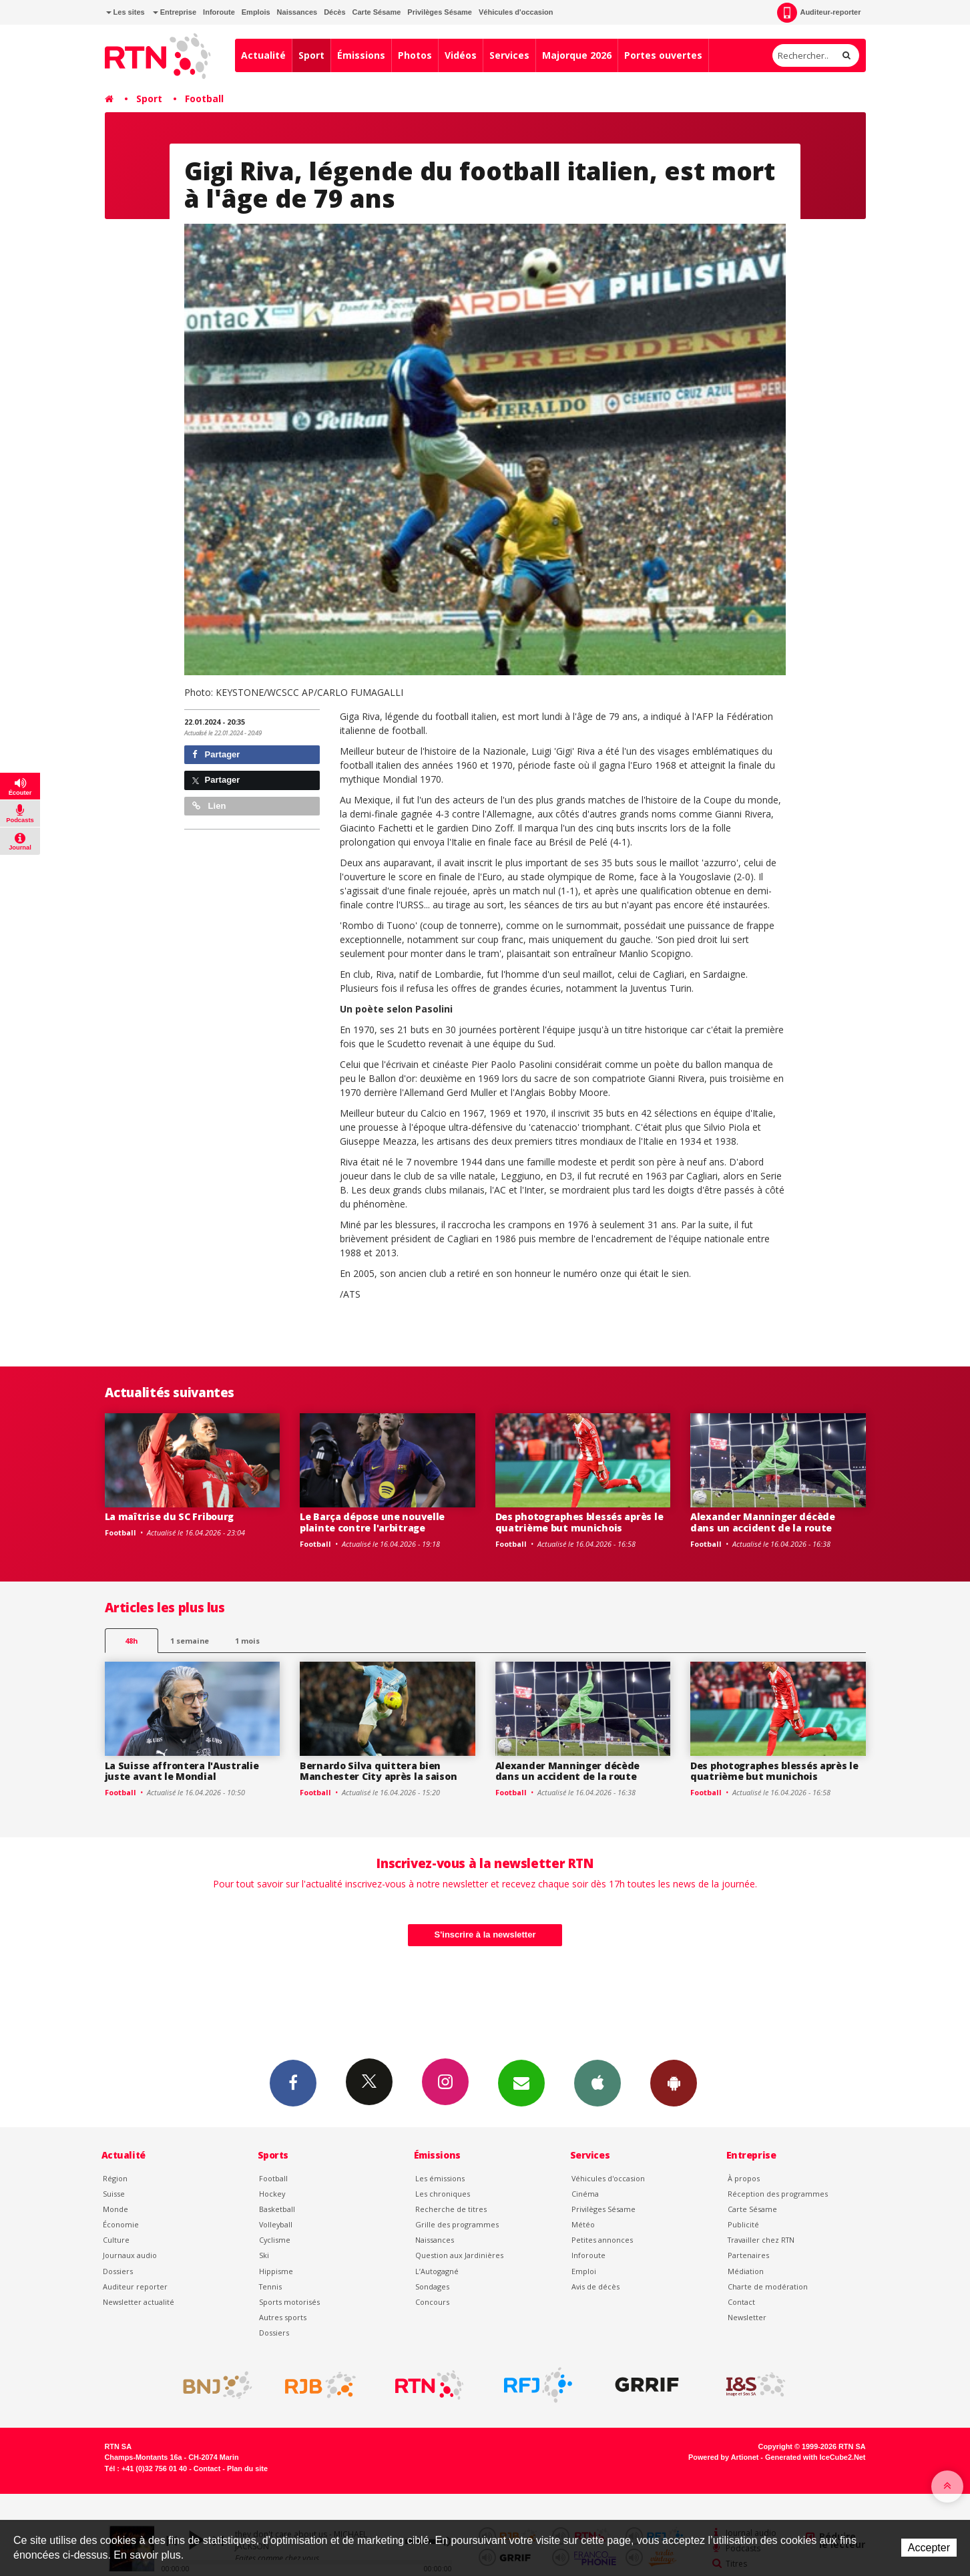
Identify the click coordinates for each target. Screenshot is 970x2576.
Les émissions (440, 2178)
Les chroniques (442, 2193)
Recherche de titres (451, 2209)
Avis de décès (595, 2286)
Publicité (743, 2224)
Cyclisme (274, 2239)
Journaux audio (130, 2255)
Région (115, 2178)
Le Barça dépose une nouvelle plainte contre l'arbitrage (372, 1522)
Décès (334, 12)
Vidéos (461, 55)
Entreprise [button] (174, 12)
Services (509, 55)
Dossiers (118, 2271)
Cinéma (585, 2193)
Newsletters (521, 2082)
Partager (216, 754)
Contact (741, 2301)
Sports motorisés (289, 2301)
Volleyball (275, 2224)
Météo (583, 2224)
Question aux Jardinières (459, 2255)
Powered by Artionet (723, 2457)
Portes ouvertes (663, 55)
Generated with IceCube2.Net (815, 2457)
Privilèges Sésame (439, 12)
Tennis (270, 2286)
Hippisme (276, 2271)
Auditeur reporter (135, 2286)
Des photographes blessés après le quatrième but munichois (579, 1522)
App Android (673, 2082)
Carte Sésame (376, 12)
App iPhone (597, 2082)
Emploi (583, 2271)
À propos (744, 2178)
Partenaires (748, 2255)
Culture (116, 2239)
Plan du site (247, 2468)
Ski (264, 2255)
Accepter (929, 2547)
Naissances (297, 12)
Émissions (361, 55)
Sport (311, 55)
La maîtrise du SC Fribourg (169, 1516)
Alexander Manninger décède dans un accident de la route (762, 1522)
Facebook (293, 2082)
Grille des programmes (457, 2224)
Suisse (114, 2193)
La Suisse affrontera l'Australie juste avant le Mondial (182, 1771)
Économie (121, 2224)
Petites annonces (602, 2239)
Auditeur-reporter (819, 13)
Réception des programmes (778, 2193)
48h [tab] (131, 1641)
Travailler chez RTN (761, 2239)
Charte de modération (768, 2286)
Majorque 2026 (577, 55)
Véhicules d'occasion (516, 12)
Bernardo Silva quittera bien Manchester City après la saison (378, 1771)
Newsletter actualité (138, 2301)
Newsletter (747, 2317)
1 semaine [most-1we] (189, 1641)
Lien (209, 806)
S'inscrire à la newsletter (485, 1934)
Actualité (263, 55)
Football (204, 98)
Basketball (277, 2209)
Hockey (272, 2193)
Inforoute (219, 12)
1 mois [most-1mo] (247, 1641)
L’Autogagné (437, 2271)
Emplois (256, 12)
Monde (115, 2209)
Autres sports (282, 2317)
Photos (415, 55)
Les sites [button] (125, 12)
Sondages (432, 2286)
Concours (432, 2301)
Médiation (746, 2271)
